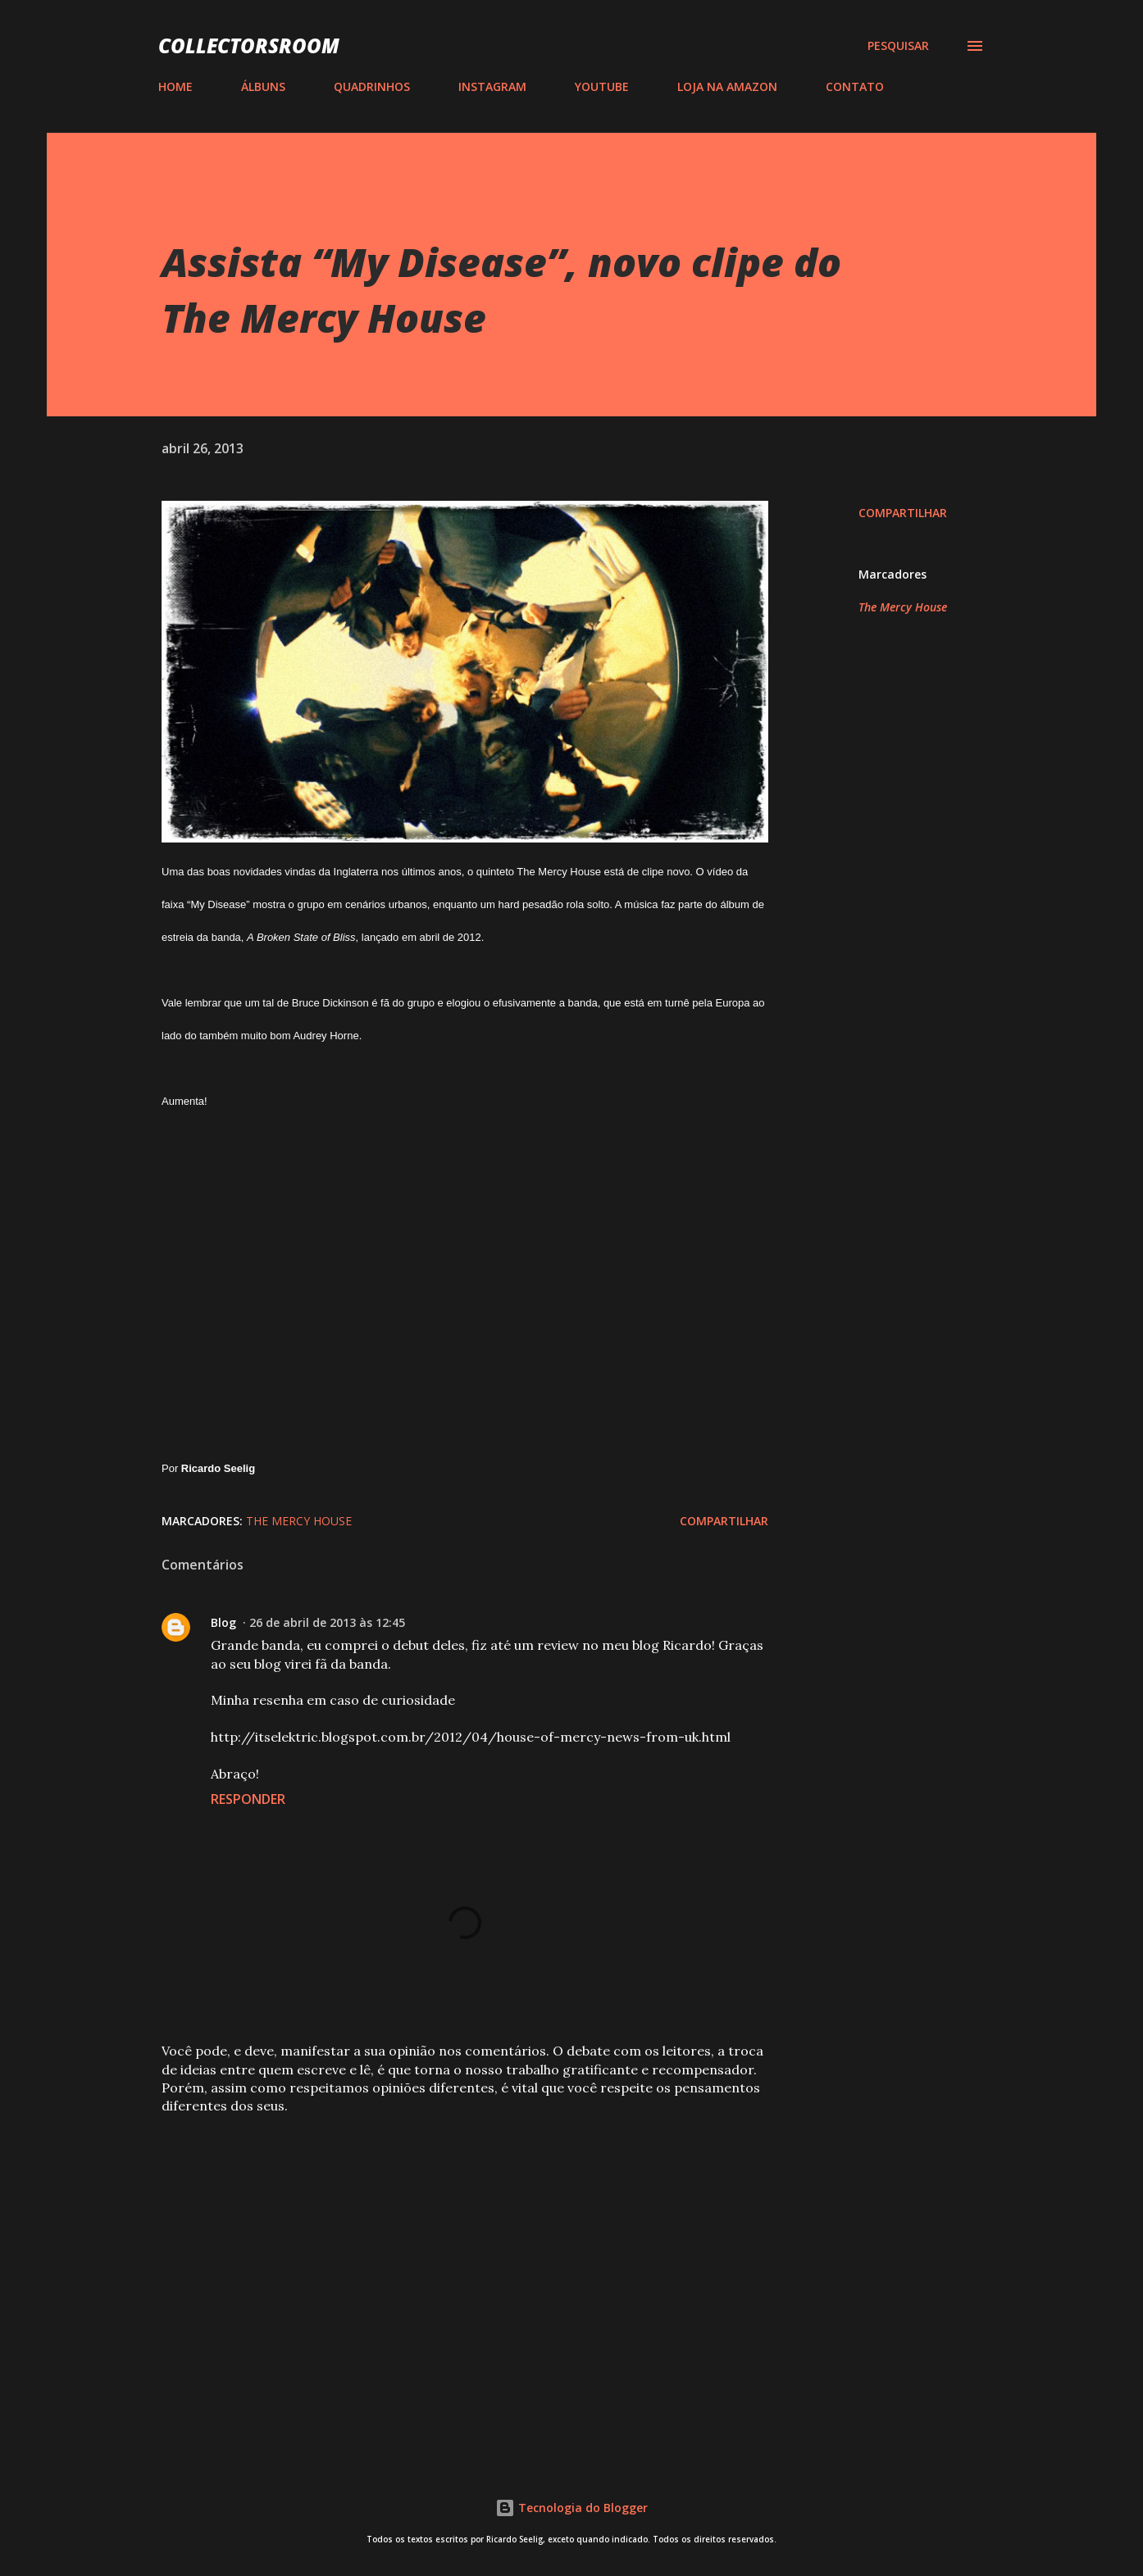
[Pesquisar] (898, 46)
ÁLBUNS (263, 86)
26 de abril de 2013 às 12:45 (327, 1622)
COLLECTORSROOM (248, 45)
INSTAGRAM (492, 86)
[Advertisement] (439, 2250)
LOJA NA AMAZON (727, 86)
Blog (223, 1622)
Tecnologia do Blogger (571, 2507)
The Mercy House (902, 607)
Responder (248, 1799)
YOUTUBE (602, 86)
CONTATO (855, 86)
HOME (175, 86)
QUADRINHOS (372, 86)
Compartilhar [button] (902, 512)
